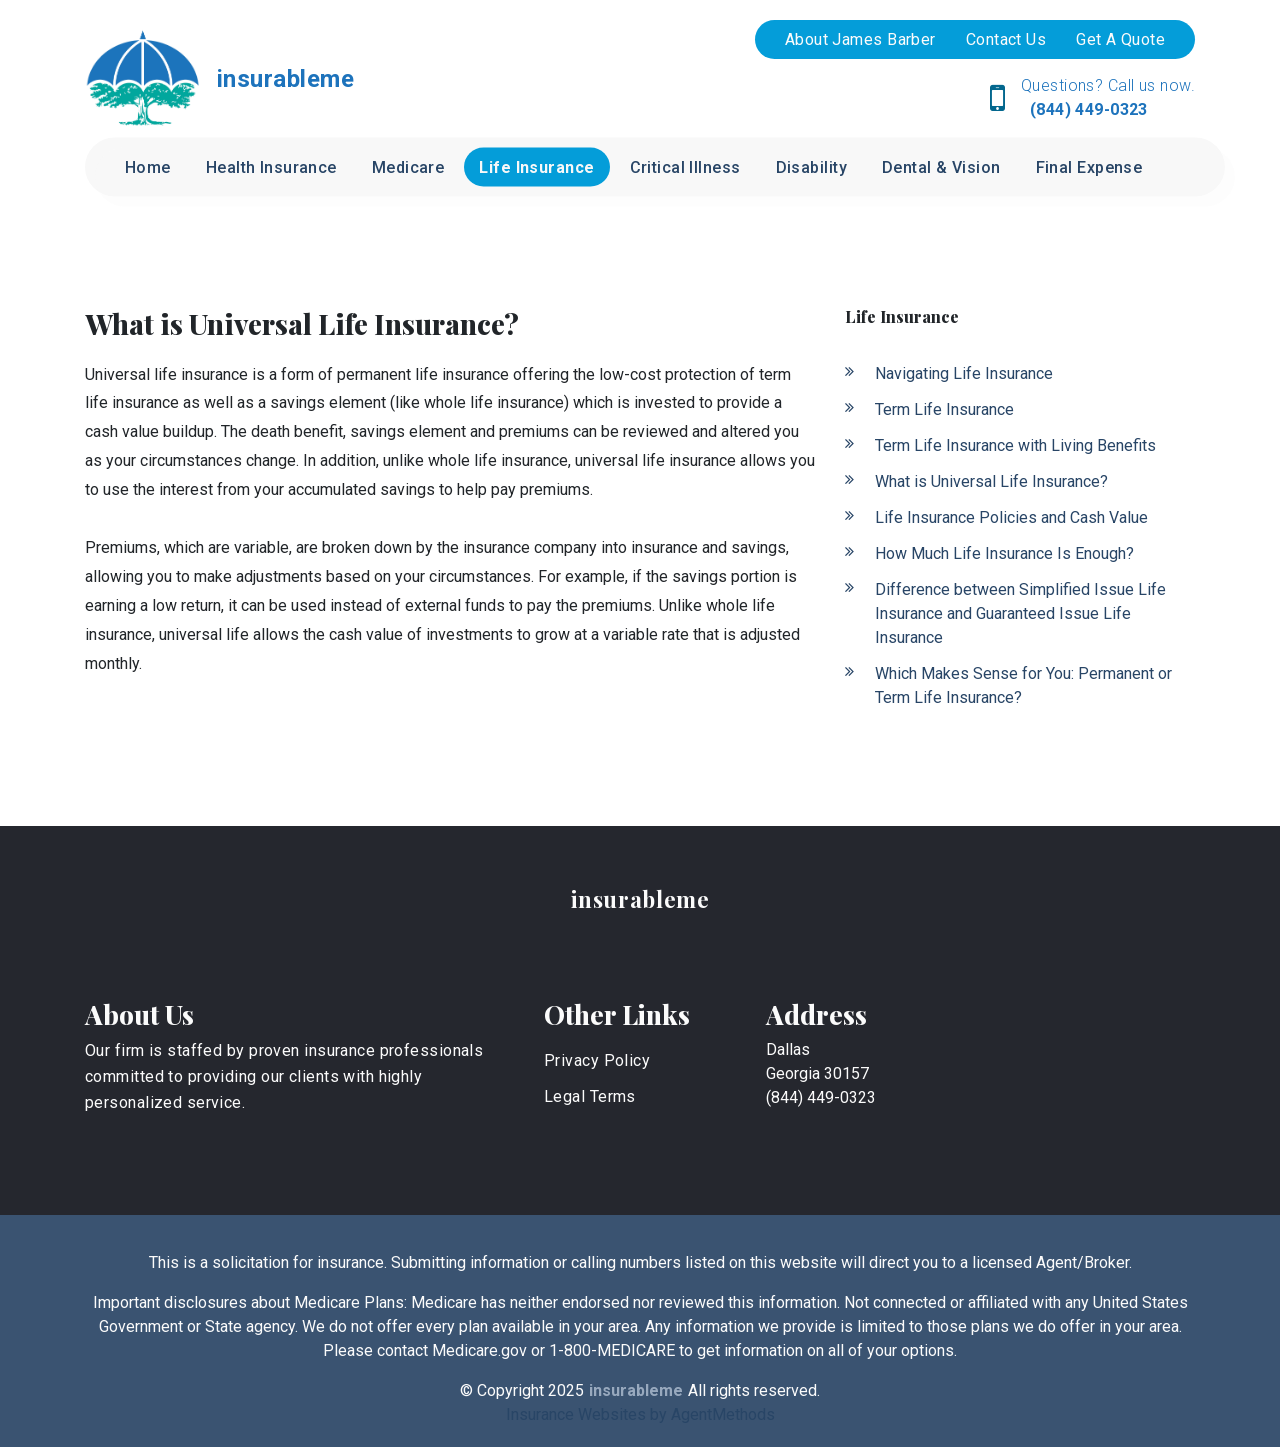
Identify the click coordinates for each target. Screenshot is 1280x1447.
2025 (566, 1390)
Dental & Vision (941, 167)
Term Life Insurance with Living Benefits (1015, 445)
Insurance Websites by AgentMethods (640, 1414)
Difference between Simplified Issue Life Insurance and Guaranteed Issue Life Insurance (1020, 613)
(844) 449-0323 (1086, 109)
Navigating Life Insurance (964, 373)
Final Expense (1089, 167)
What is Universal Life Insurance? (991, 481)
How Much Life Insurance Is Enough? (1004, 553)
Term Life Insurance (944, 409)
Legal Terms (590, 1096)
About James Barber (860, 39)
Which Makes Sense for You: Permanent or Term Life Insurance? (1023, 685)
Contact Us (1006, 39)
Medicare (408, 167)
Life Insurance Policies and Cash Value (1011, 517)
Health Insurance (271, 167)
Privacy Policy (597, 1060)
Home (148, 167)
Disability (811, 167)
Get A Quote (1120, 39)
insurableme (640, 899)
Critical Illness (685, 167)
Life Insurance (536, 167)
